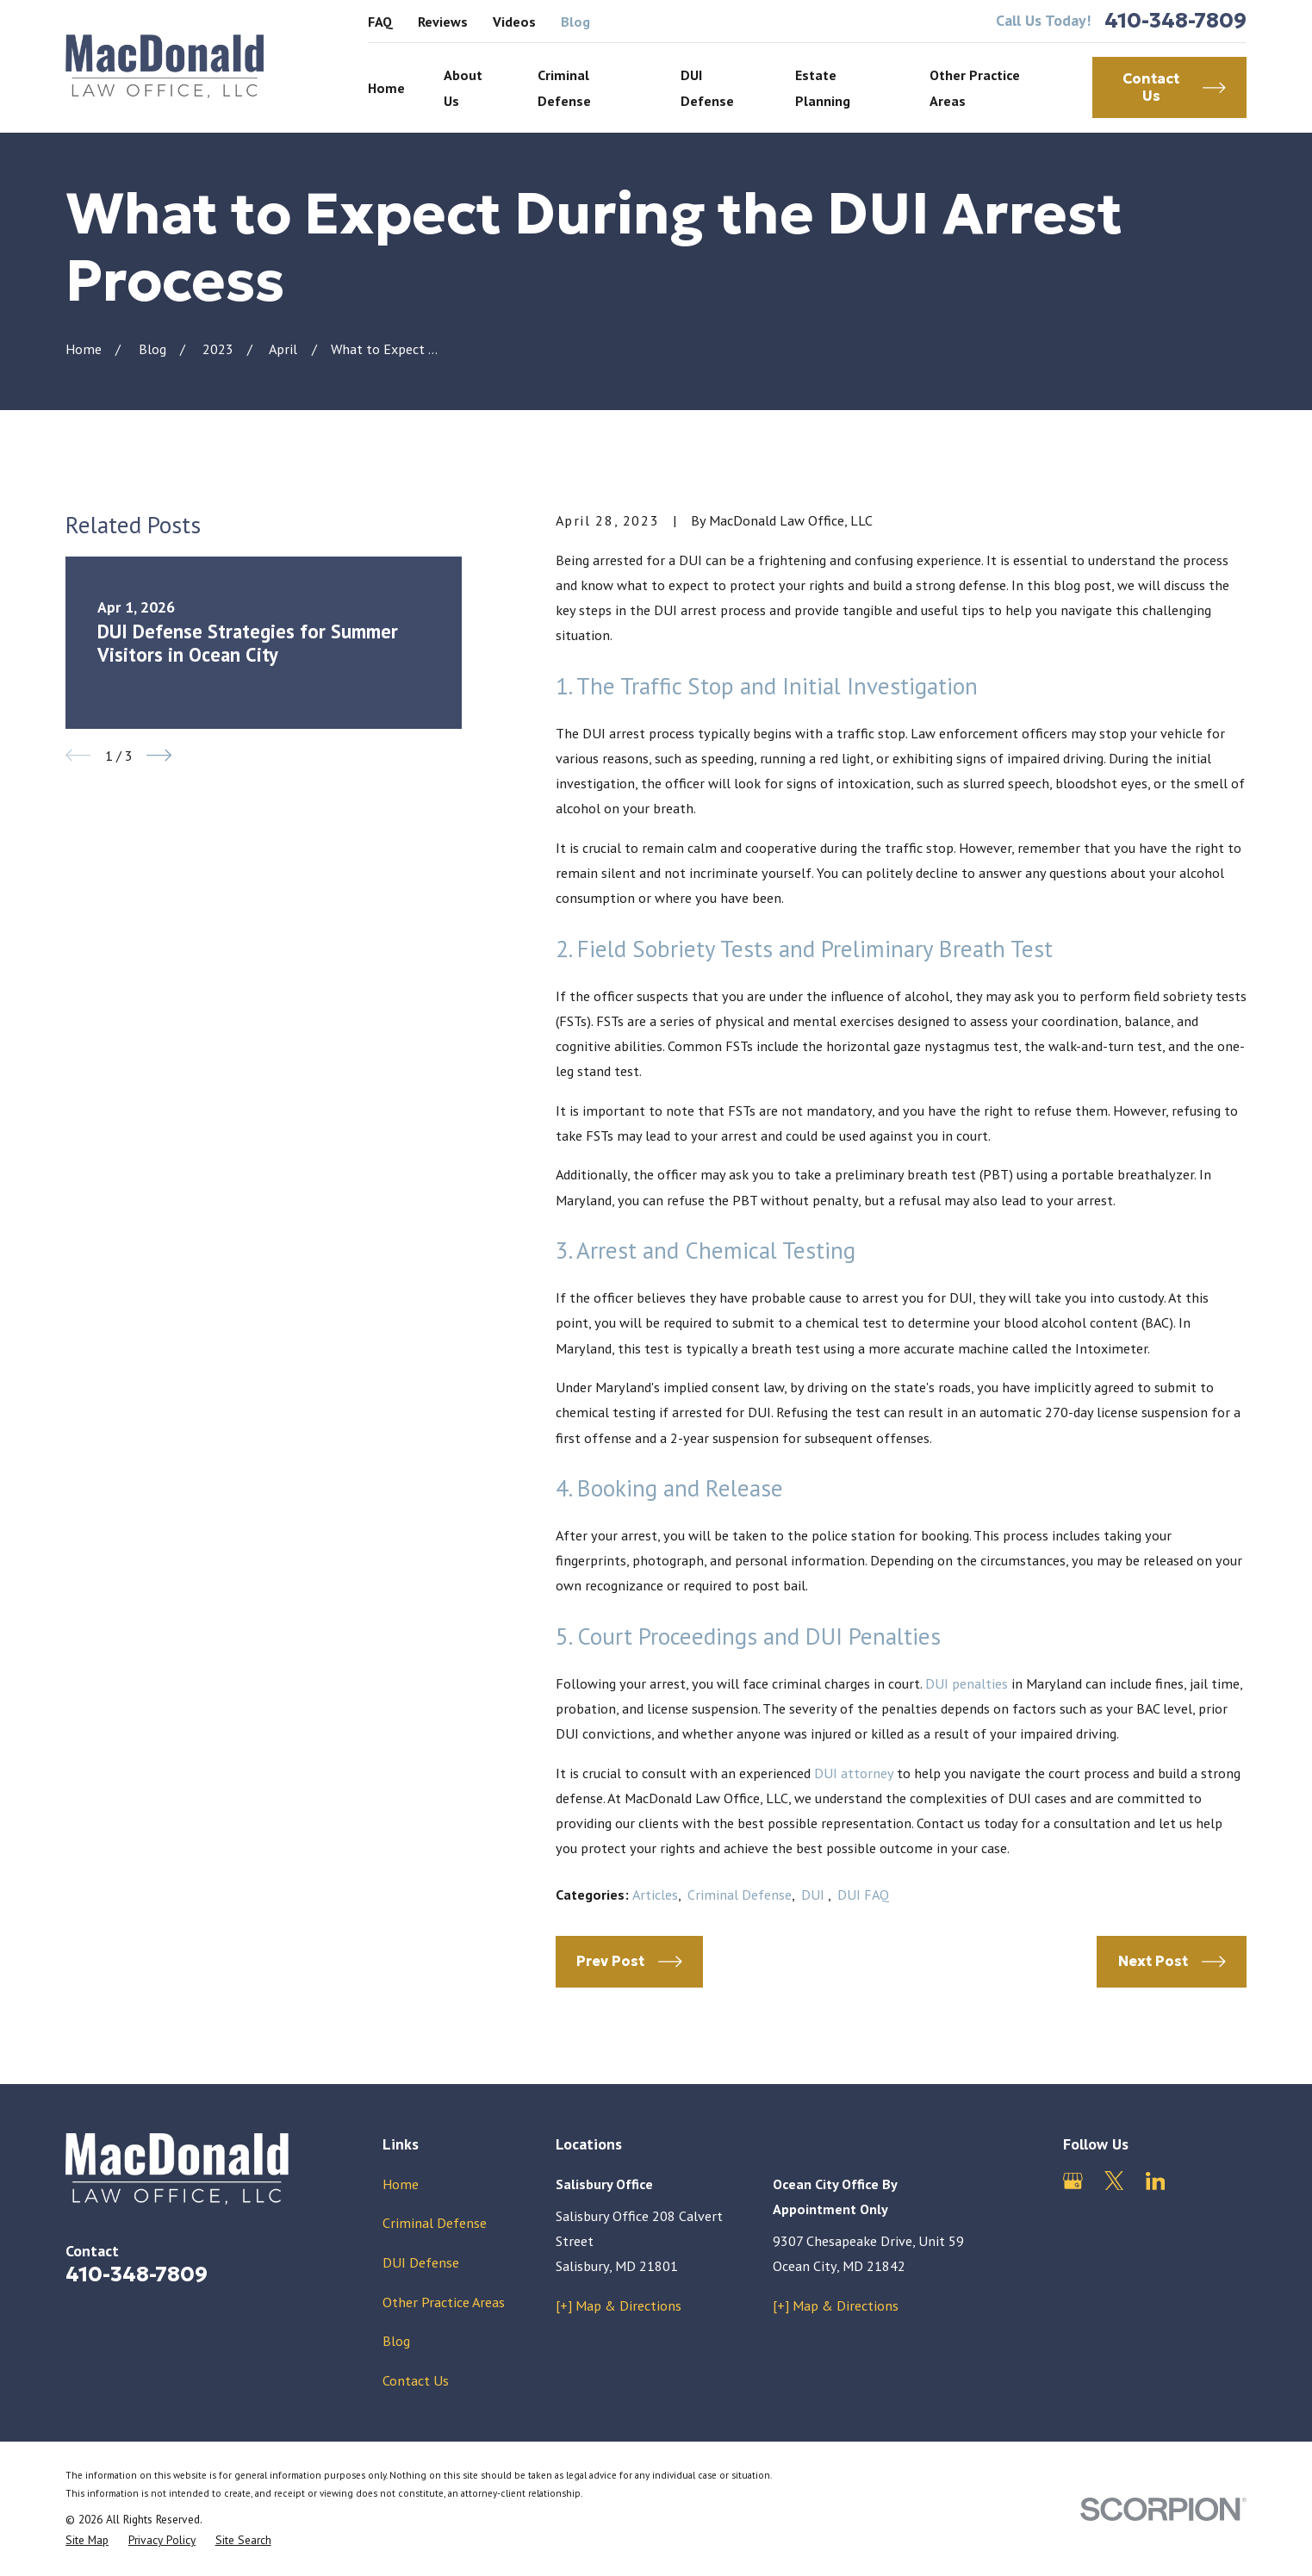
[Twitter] (1114, 2181)
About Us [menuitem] (463, 87)
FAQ (380, 21)
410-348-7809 (1175, 20)
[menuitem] (87, 2539)
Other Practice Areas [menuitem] (975, 87)
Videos (514, 21)
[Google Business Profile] (1073, 2181)
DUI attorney (853, 1773)
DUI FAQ (863, 1894)
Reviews (443, 21)
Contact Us (415, 2380)
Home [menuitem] (386, 87)
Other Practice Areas (443, 2302)
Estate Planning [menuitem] (822, 87)
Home (400, 2184)
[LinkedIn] (1156, 2181)
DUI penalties (966, 1683)
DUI (814, 1894)
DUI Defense (420, 2262)
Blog (575, 21)
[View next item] (158, 755)
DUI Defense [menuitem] (707, 87)
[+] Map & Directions (618, 2305)
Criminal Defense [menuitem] (564, 87)
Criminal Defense (739, 1894)
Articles (655, 1894)
